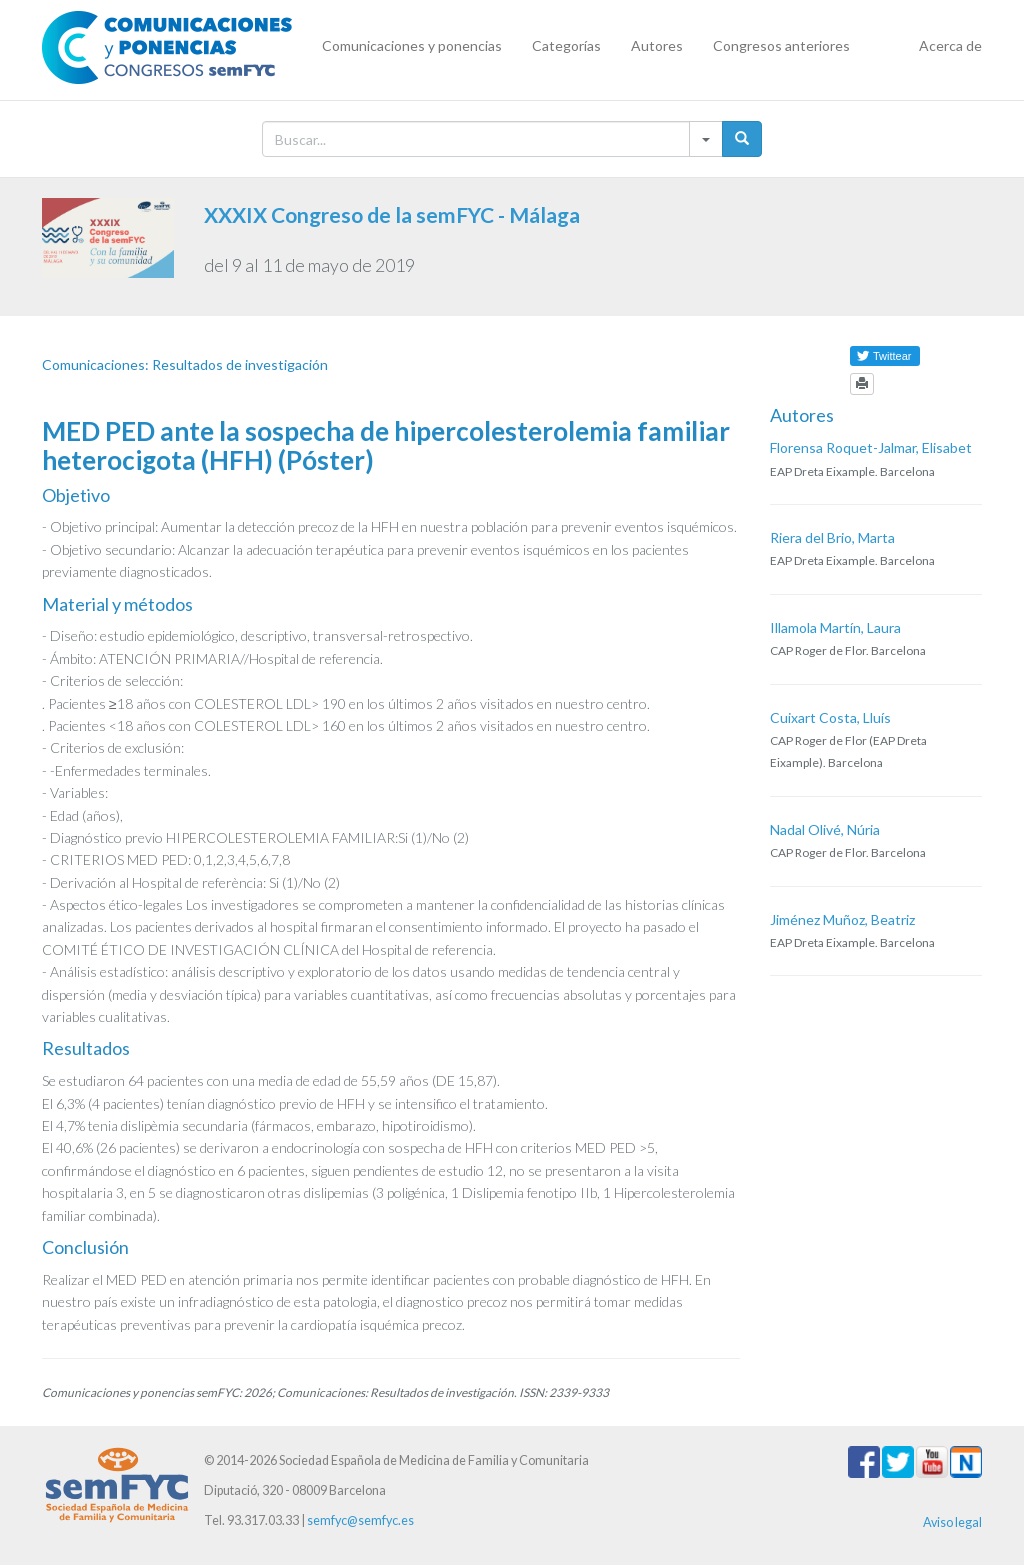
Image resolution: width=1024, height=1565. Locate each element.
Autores (657, 45)
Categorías (566, 45)
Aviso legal (952, 1522)
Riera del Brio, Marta (832, 537)
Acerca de (950, 45)
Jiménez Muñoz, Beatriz (842, 919)
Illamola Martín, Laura (835, 627)
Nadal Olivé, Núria (825, 829)
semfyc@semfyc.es (360, 1520)
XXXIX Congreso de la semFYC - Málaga (392, 214)
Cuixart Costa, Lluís (830, 717)
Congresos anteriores (781, 45)
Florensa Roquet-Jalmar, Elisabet (871, 447)
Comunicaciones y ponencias (412, 45)
